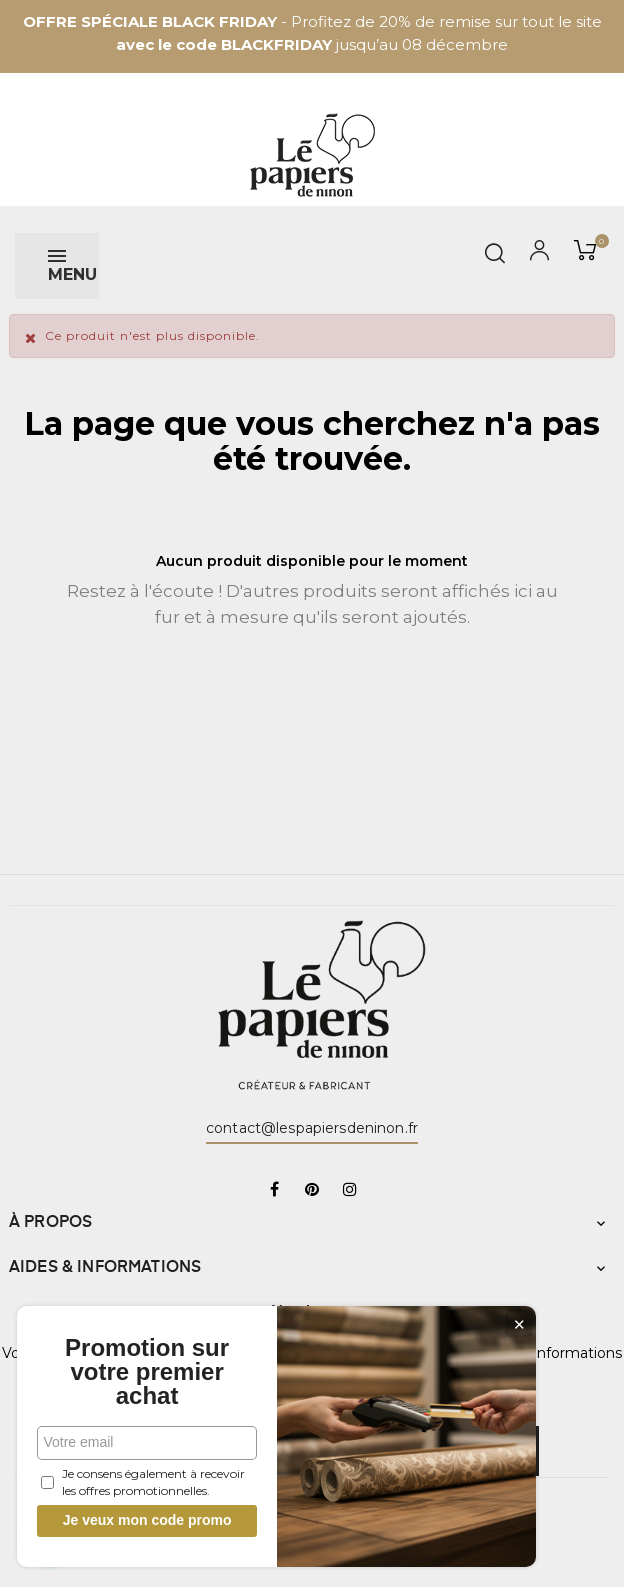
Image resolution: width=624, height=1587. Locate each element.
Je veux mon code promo (150, 1520)
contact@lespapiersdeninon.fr (312, 1128)
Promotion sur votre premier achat (150, 1372)
